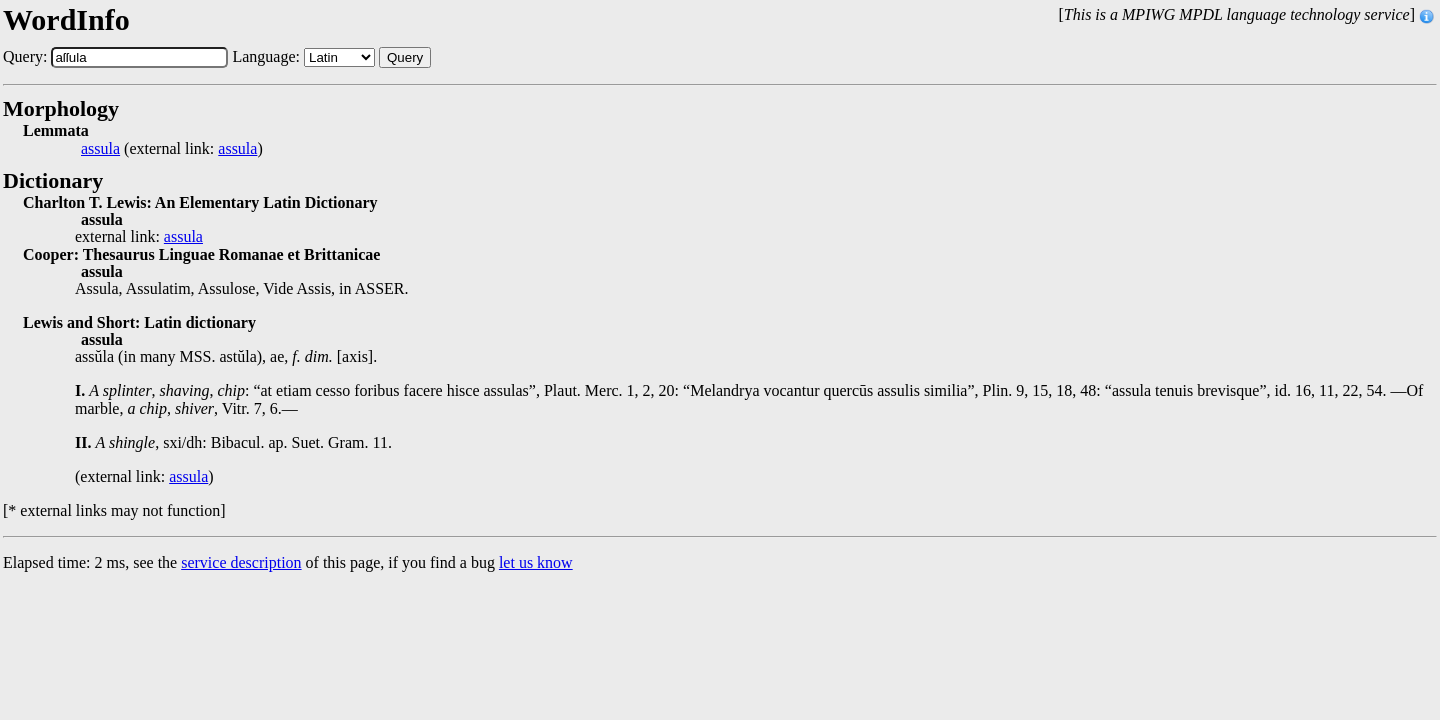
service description (241, 562)
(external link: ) (172, 149)
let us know (536, 562)
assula (100, 149)
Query (405, 57)
